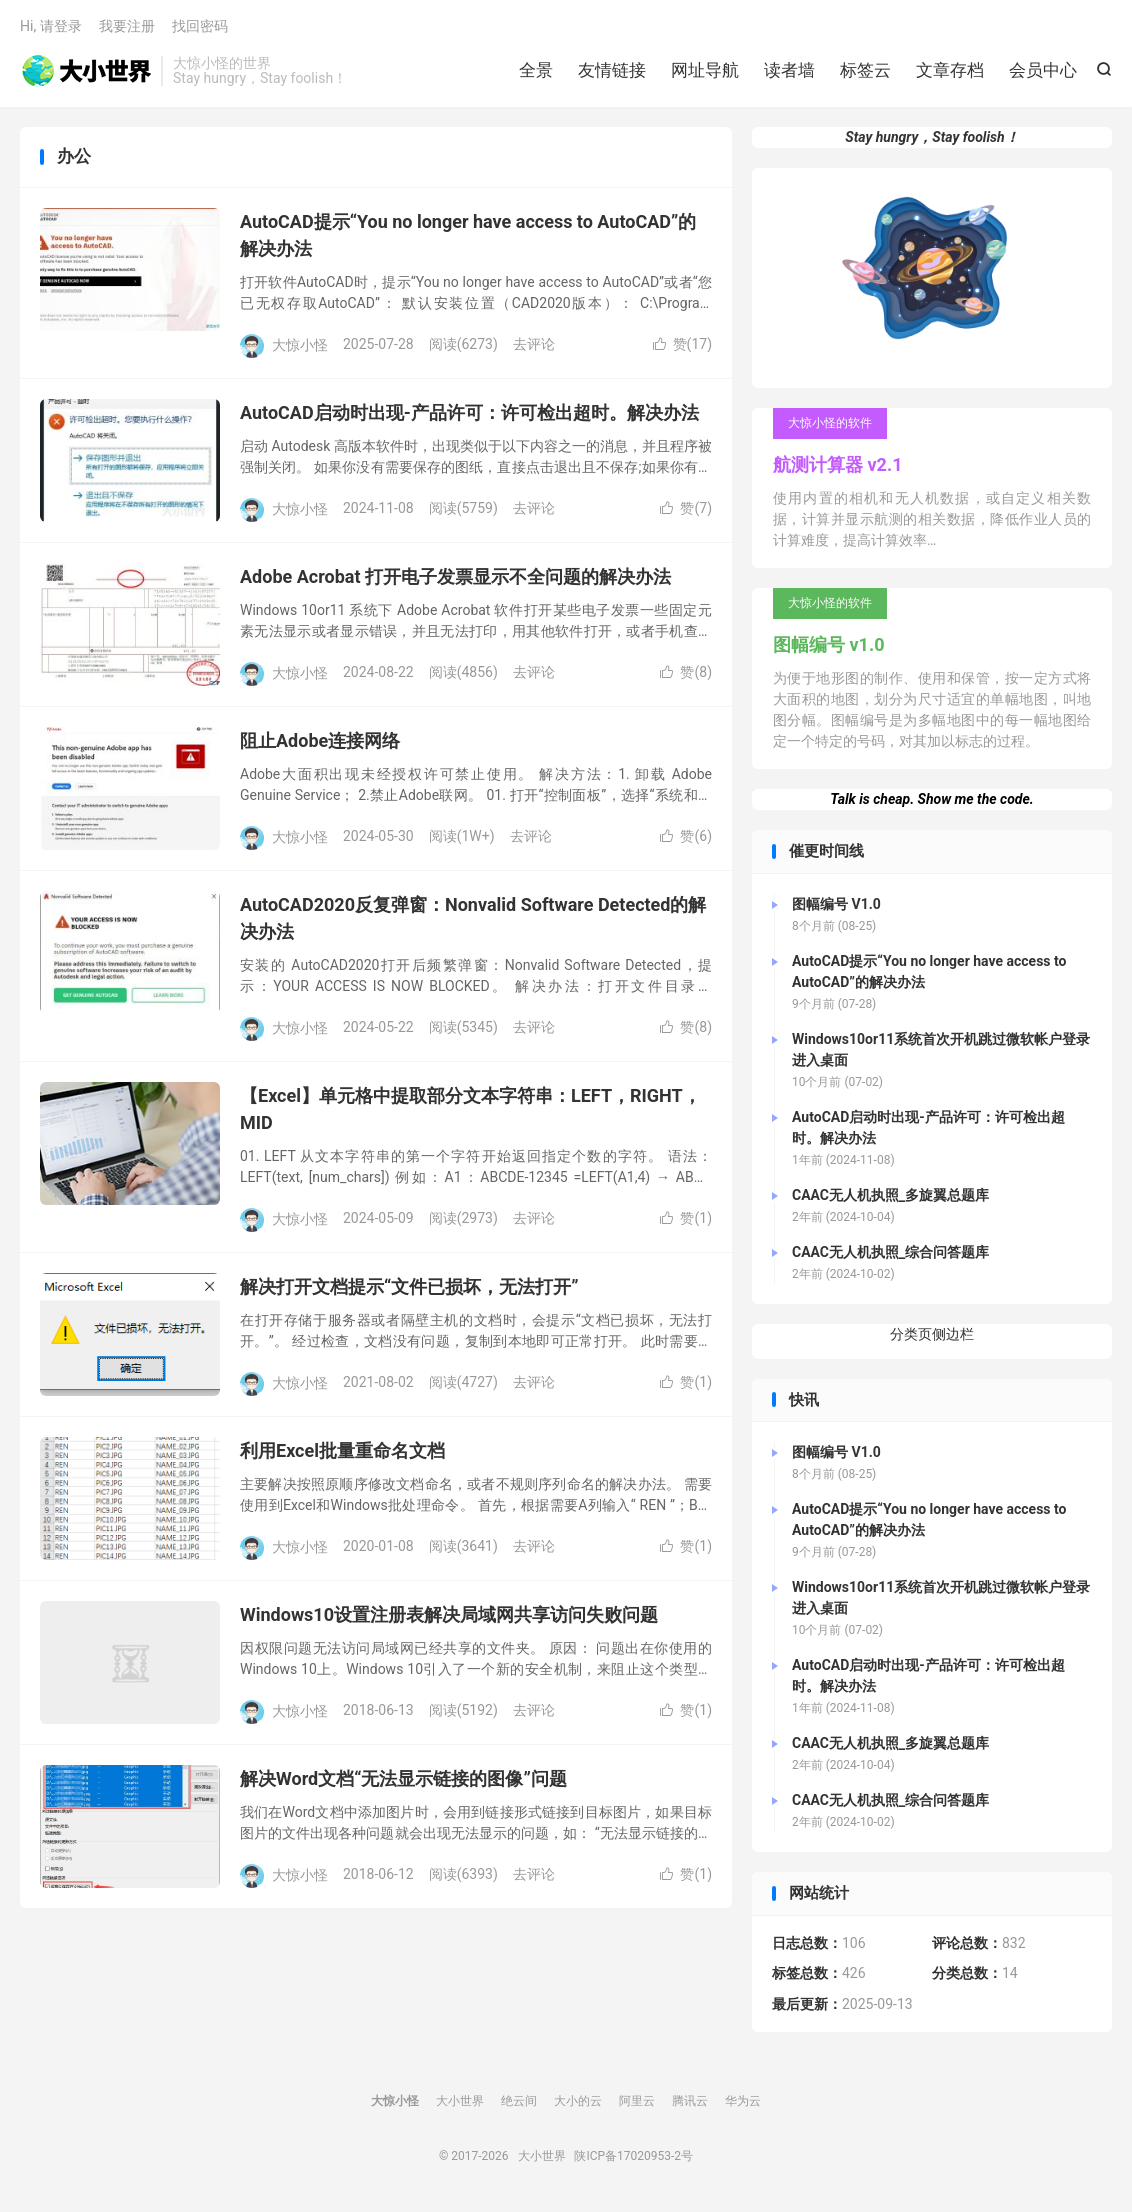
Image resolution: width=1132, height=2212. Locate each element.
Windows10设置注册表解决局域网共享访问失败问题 (449, 1614)
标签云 (865, 70)
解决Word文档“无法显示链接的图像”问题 (403, 1778)
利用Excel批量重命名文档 (342, 1450)
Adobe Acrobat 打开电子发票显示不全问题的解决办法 (455, 576)
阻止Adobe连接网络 (320, 740)
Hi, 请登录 (51, 26)
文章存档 (950, 70)
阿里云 (637, 2101)
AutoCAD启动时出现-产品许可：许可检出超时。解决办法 (469, 412)
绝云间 (519, 2101)
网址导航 (705, 70)
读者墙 (789, 70)
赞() (682, 344)
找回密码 (200, 26)
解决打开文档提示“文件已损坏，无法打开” (409, 1286)
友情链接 (612, 70)
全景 (536, 70)
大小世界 (85, 71)
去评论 (534, 344)
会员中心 (1043, 70)
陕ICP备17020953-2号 (633, 2156)
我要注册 (127, 26)
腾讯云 (690, 2101)
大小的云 (578, 2101)
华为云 (743, 2101)
